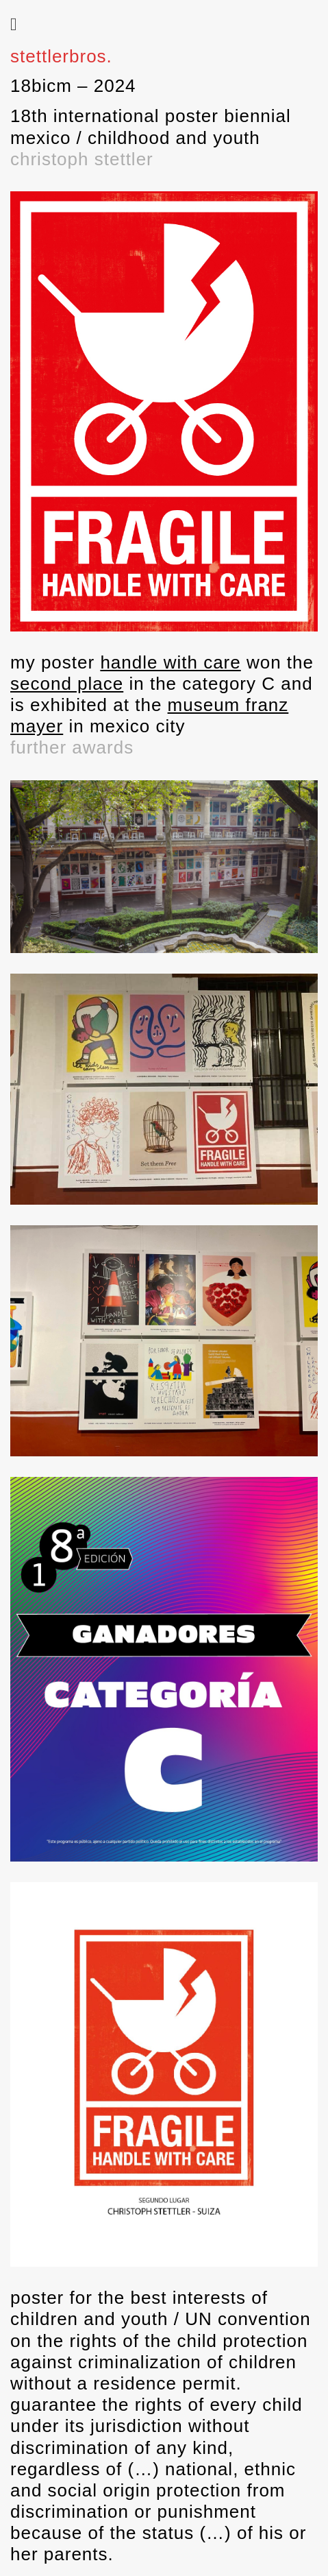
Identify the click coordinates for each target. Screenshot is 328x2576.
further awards (72, 747)
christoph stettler (81, 159)
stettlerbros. (61, 56)
